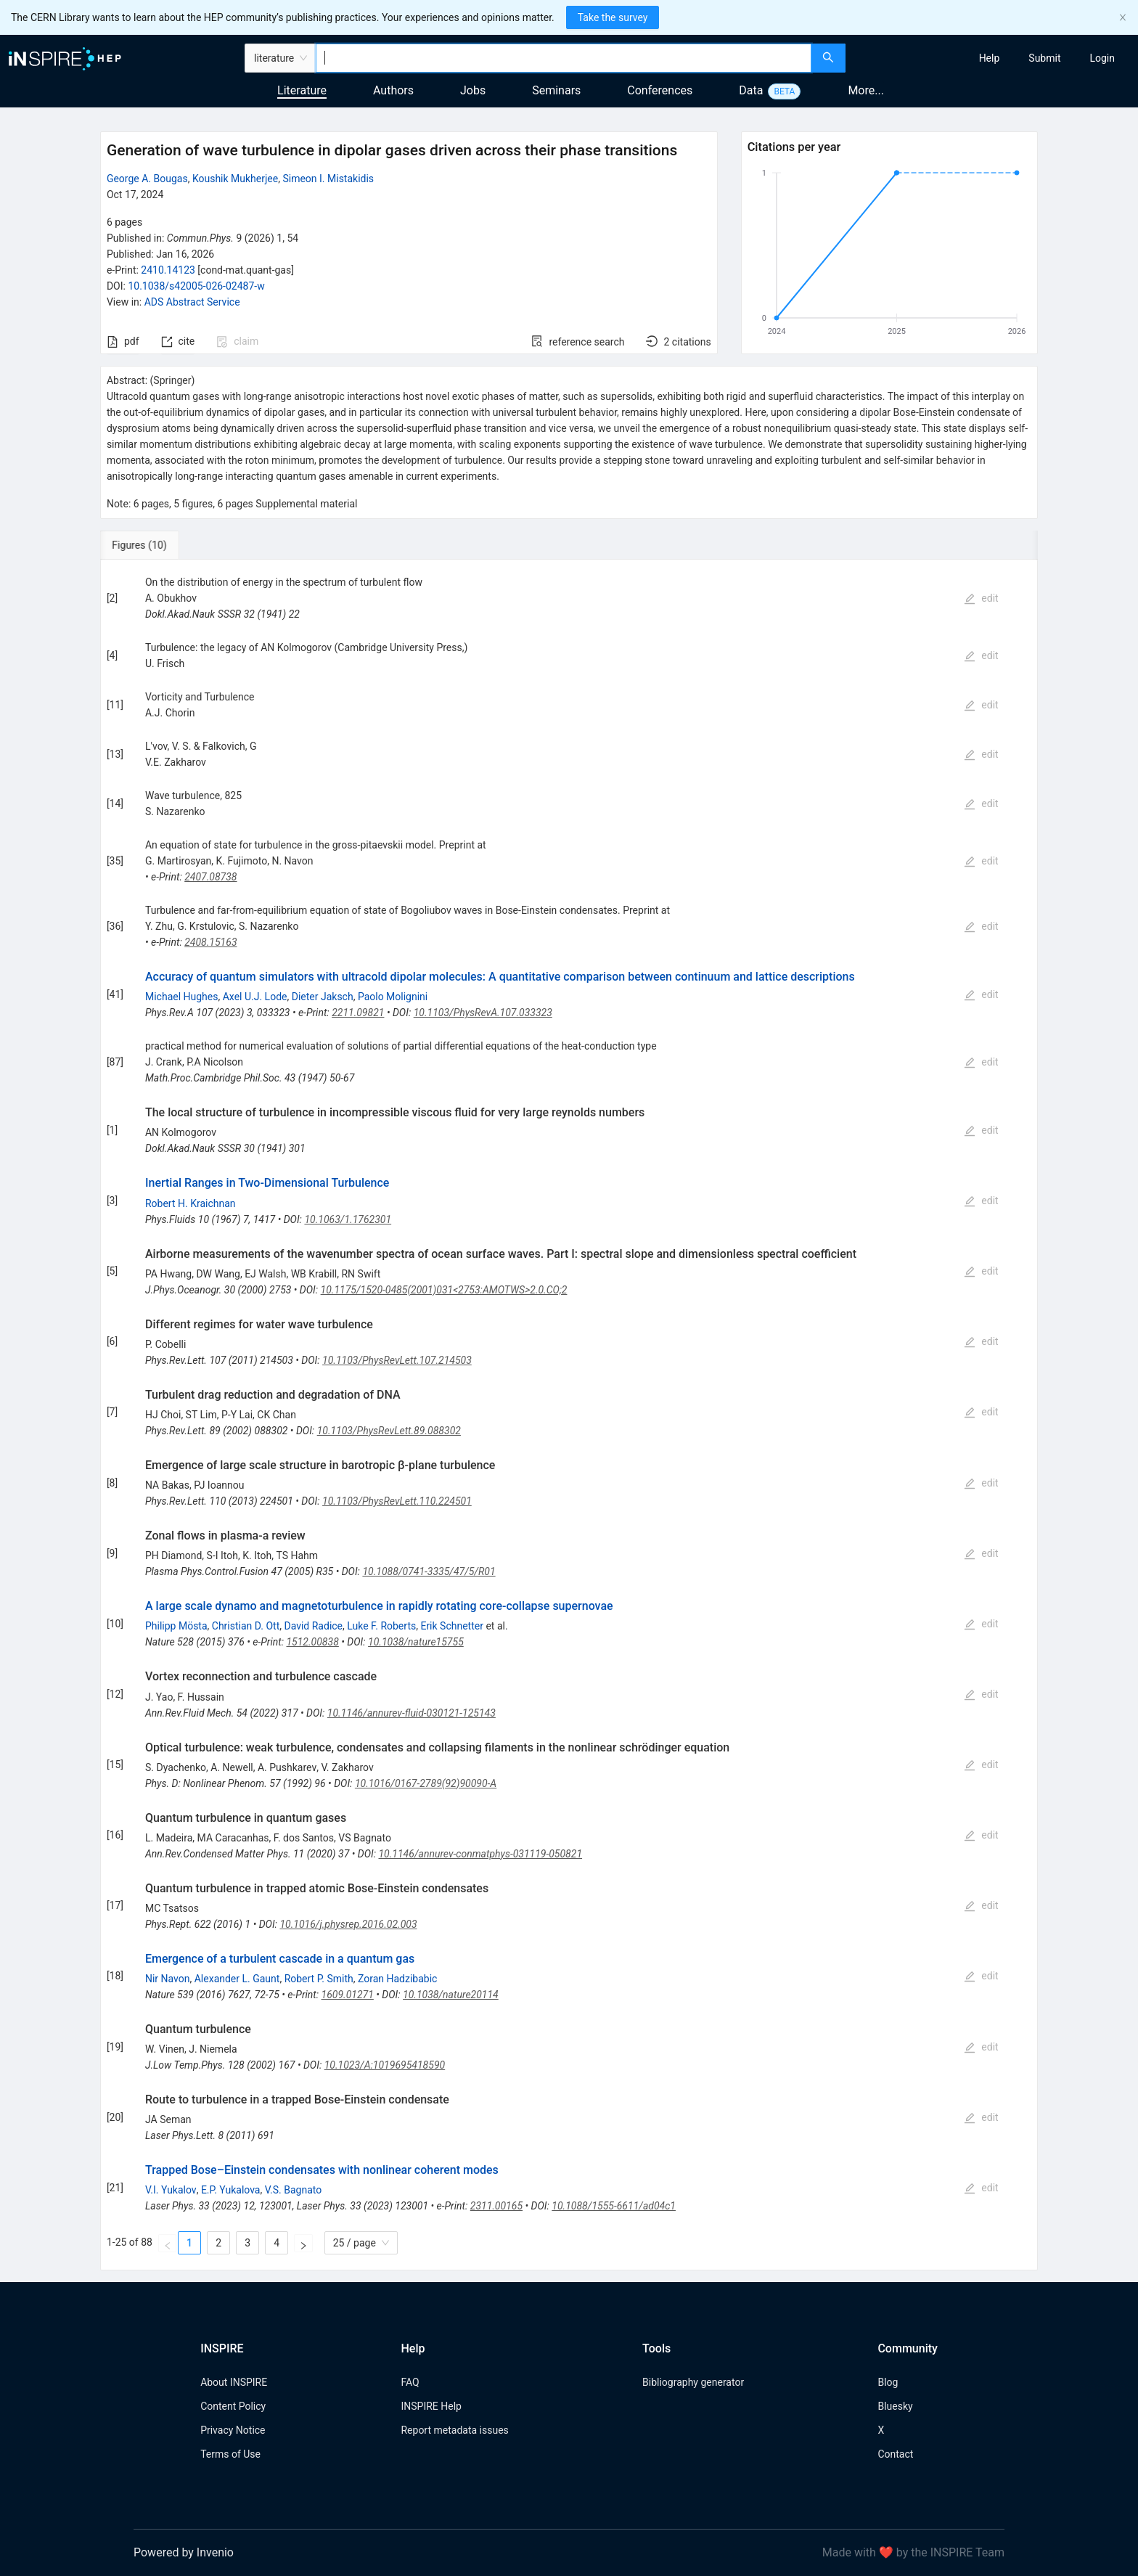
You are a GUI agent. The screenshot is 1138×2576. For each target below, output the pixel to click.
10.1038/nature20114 (451, 1994)
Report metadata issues (454, 2430)
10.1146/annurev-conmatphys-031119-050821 (480, 1854)
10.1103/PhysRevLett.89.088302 (389, 1430)
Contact (895, 2454)
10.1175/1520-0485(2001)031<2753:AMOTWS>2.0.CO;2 (444, 1290)
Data (751, 90)
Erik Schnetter (451, 1626)
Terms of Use (230, 2454)
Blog (887, 2382)
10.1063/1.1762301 (347, 1219)
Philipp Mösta (176, 1626)
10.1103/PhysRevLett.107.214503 (397, 1360)
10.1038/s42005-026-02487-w (196, 286)
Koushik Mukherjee (235, 178)
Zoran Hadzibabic (397, 1978)
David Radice (313, 1626)
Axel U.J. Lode (255, 996)
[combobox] (563, 58)
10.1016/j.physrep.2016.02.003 (348, 1924)
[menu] (993, 58)
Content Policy (233, 2406)
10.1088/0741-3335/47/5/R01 (428, 1571)
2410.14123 (168, 270)
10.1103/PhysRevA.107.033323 (483, 1012)
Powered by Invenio (184, 2552)
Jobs (473, 90)
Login (1102, 58)
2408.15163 (210, 942)
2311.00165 (496, 2206)
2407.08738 (210, 877)
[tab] (148, 545)
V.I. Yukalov (171, 2190)
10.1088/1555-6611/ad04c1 (614, 2206)
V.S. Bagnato (293, 2190)
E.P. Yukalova (231, 2190)
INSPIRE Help (431, 2406)
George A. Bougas (147, 178)
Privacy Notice (232, 2430)
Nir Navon (167, 1978)
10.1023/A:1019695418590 (385, 2065)
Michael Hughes (181, 996)
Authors (393, 90)
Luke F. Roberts (381, 1626)
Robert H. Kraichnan (190, 1203)
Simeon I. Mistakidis (328, 178)
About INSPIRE (233, 2382)
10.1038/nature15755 (416, 1642)
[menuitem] (989, 58)
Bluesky (894, 2406)
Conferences (659, 90)
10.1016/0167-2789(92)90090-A (425, 1783)
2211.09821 (358, 1012)
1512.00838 (312, 1642)
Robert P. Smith (318, 1978)
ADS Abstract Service (192, 302)
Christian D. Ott (245, 1626)
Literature (302, 90)
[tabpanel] (569, 1415)
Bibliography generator (693, 2382)
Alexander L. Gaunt (237, 1978)
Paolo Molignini (392, 996)
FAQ (410, 2382)
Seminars (556, 90)
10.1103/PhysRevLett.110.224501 (397, 1501)
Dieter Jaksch (322, 996)
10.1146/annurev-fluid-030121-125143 (411, 1713)
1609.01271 (348, 1994)
